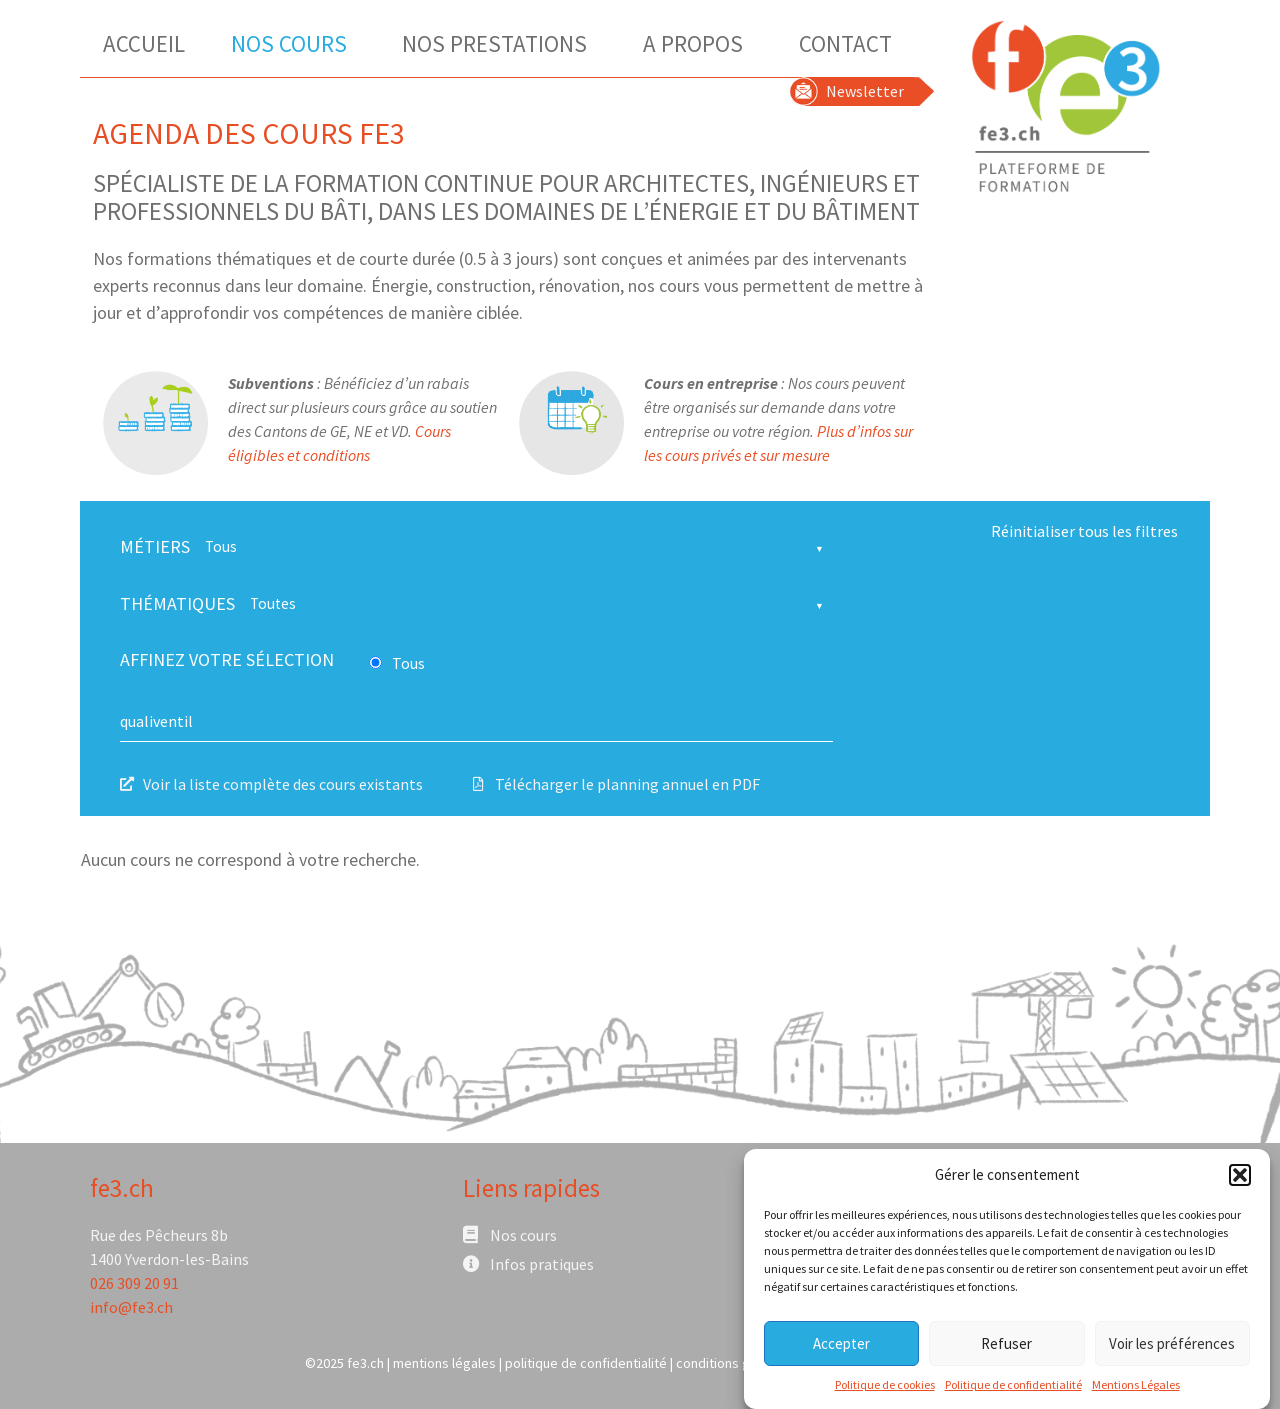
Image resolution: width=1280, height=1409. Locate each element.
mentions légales (444, 1363)
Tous (408, 663)
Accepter (841, 1348)
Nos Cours (294, 43)
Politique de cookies (885, 1390)
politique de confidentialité (586, 1363)
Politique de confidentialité (1013, 1390)
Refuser (1006, 1348)
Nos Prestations (499, 43)
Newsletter (865, 91)
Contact (845, 43)
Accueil (144, 43)
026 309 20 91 (134, 1283)
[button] (1240, 1180)
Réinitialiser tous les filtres (1084, 531)
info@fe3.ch (131, 1307)
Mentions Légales (1136, 1390)
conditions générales (739, 1363)
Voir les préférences (1172, 1348)
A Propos (698, 43)
